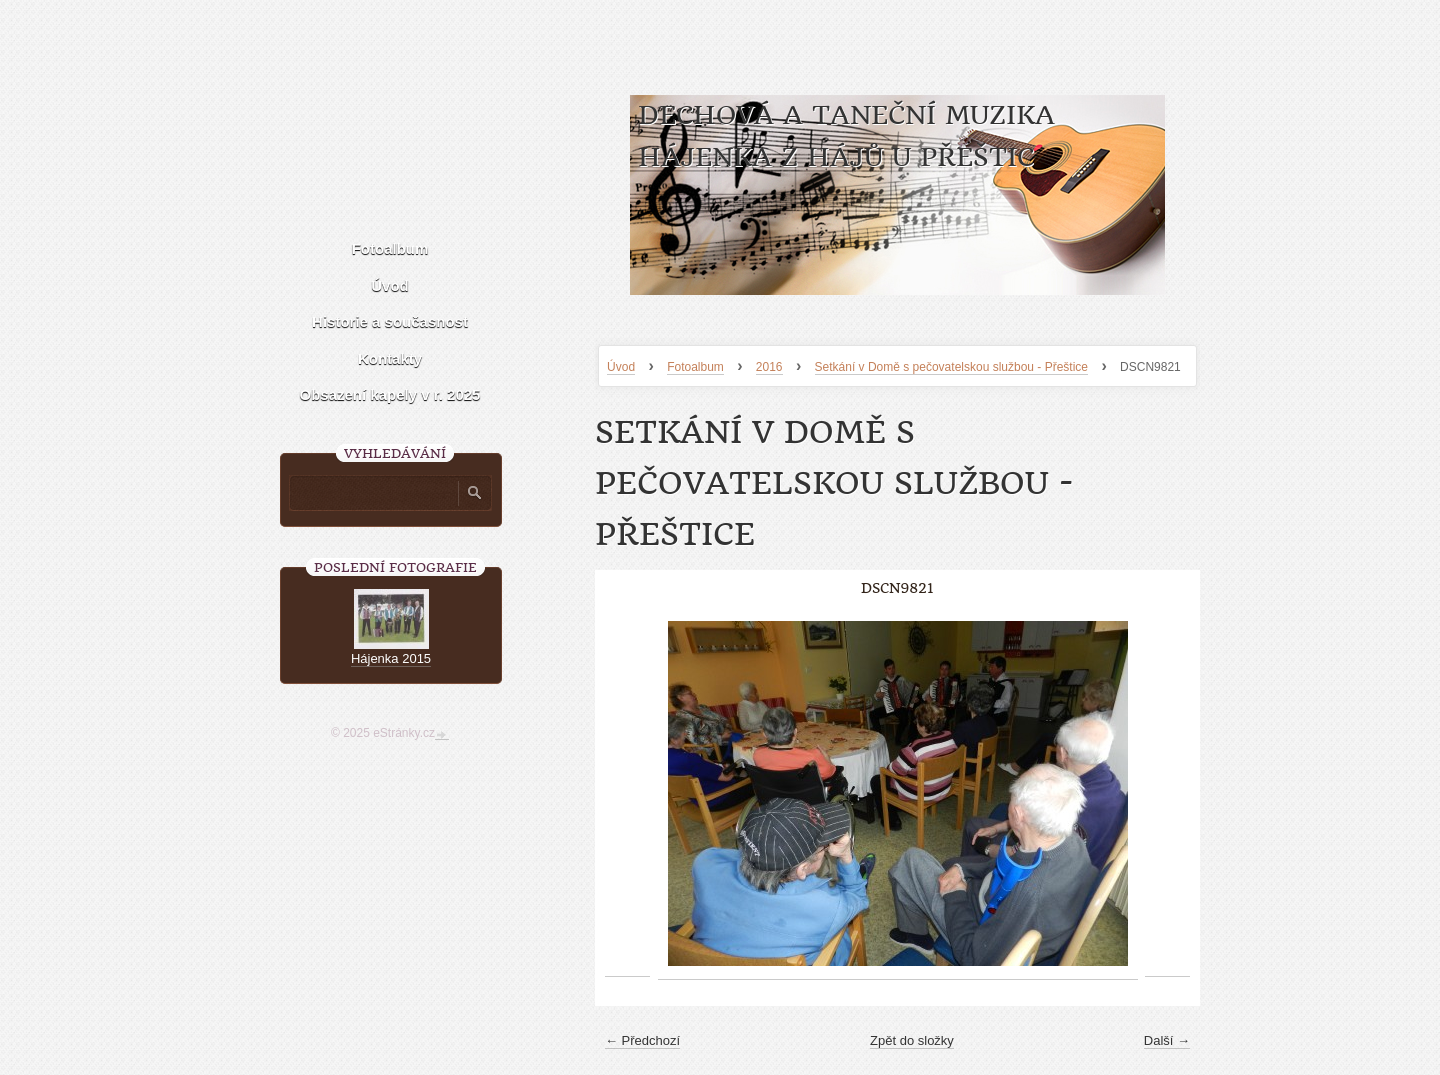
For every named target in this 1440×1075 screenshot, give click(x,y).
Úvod (621, 367)
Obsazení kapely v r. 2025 (390, 394)
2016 (769, 367)
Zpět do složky (912, 1040)
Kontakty (390, 358)
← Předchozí (642, 1040)
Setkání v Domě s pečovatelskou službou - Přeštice (951, 367)
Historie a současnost (390, 321)
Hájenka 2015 (391, 658)
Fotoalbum (695, 367)
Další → (1167, 1040)
